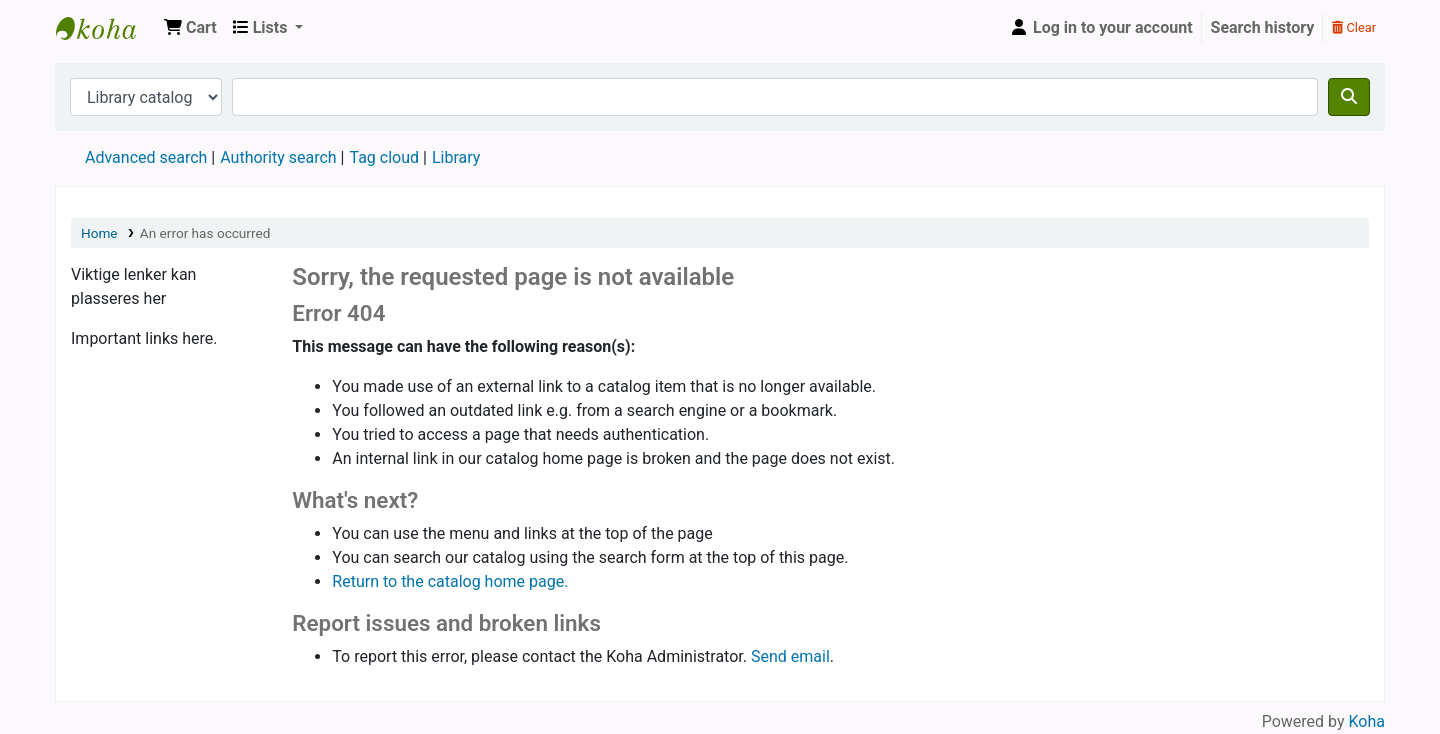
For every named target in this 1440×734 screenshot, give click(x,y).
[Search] (1349, 97)
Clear (1354, 27)
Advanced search (146, 157)
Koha (1367, 721)
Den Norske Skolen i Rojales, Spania (106, 28)
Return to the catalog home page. (450, 581)
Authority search (278, 157)
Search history (1263, 27)
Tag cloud (384, 157)
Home (99, 233)
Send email (790, 656)
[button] (190, 28)
